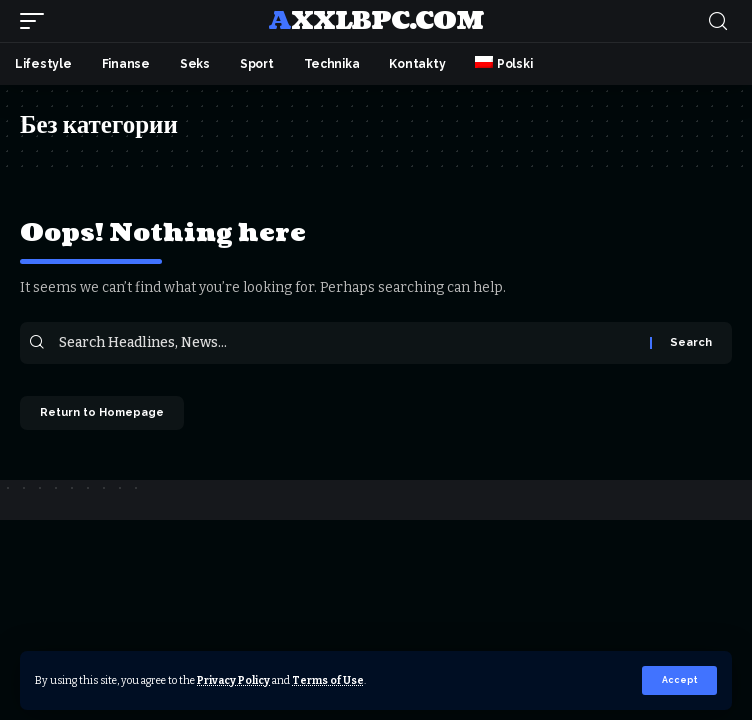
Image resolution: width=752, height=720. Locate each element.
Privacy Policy (233, 680)
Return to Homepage (102, 412)
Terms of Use (328, 680)
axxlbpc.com (375, 21)
